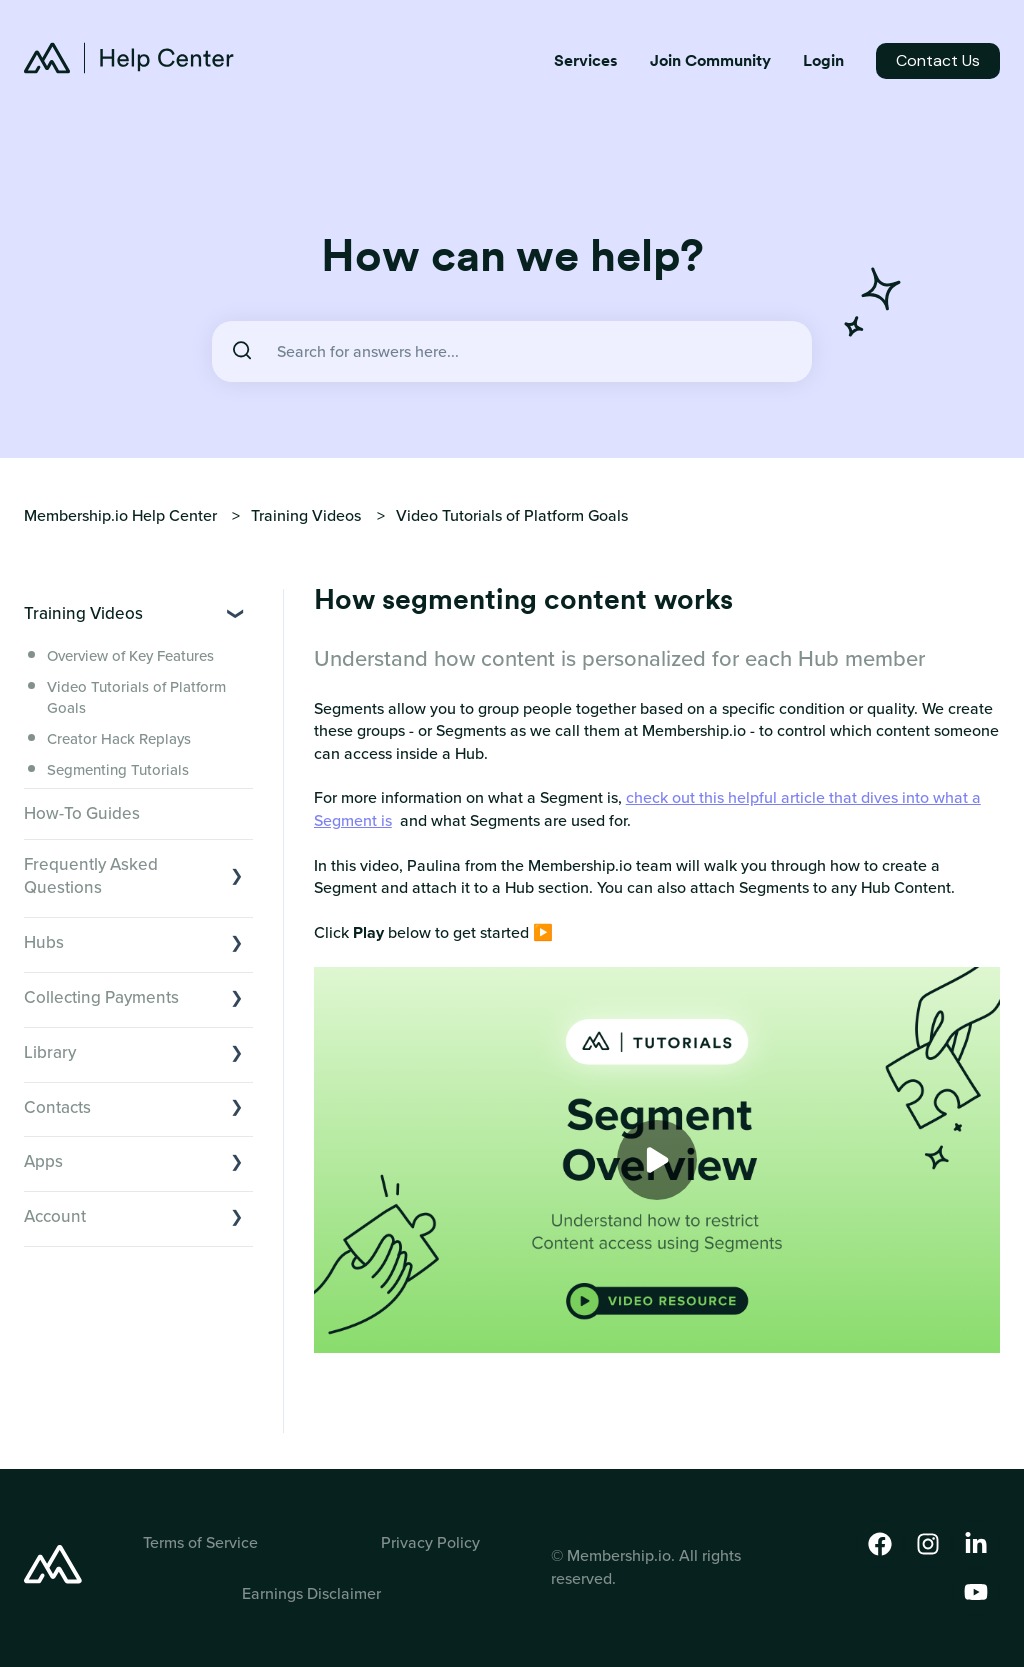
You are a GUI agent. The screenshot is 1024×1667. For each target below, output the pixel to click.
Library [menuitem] (50, 1052)
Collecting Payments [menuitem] (101, 997)
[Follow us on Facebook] (880, 1544)
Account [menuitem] (55, 1216)
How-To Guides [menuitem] (82, 813)
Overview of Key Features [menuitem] (130, 656)
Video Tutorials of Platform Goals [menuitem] (136, 697)
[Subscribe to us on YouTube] (976, 1592)
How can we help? (512, 255)
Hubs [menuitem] (44, 942)
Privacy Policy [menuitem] (430, 1542)
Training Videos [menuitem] (83, 613)
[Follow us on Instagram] (928, 1544)
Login (823, 60)
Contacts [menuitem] (57, 1107)
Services (586, 60)
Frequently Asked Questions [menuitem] (91, 876)
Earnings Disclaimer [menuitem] (311, 1593)
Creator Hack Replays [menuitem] (119, 739)
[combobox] (512, 351)
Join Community (710, 60)
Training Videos (306, 515)
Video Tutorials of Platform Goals (512, 515)
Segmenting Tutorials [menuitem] (118, 770)
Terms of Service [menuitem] (200, 1542)
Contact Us (938, 60)
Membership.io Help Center (120, 515)
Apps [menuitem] (43, 1161)
